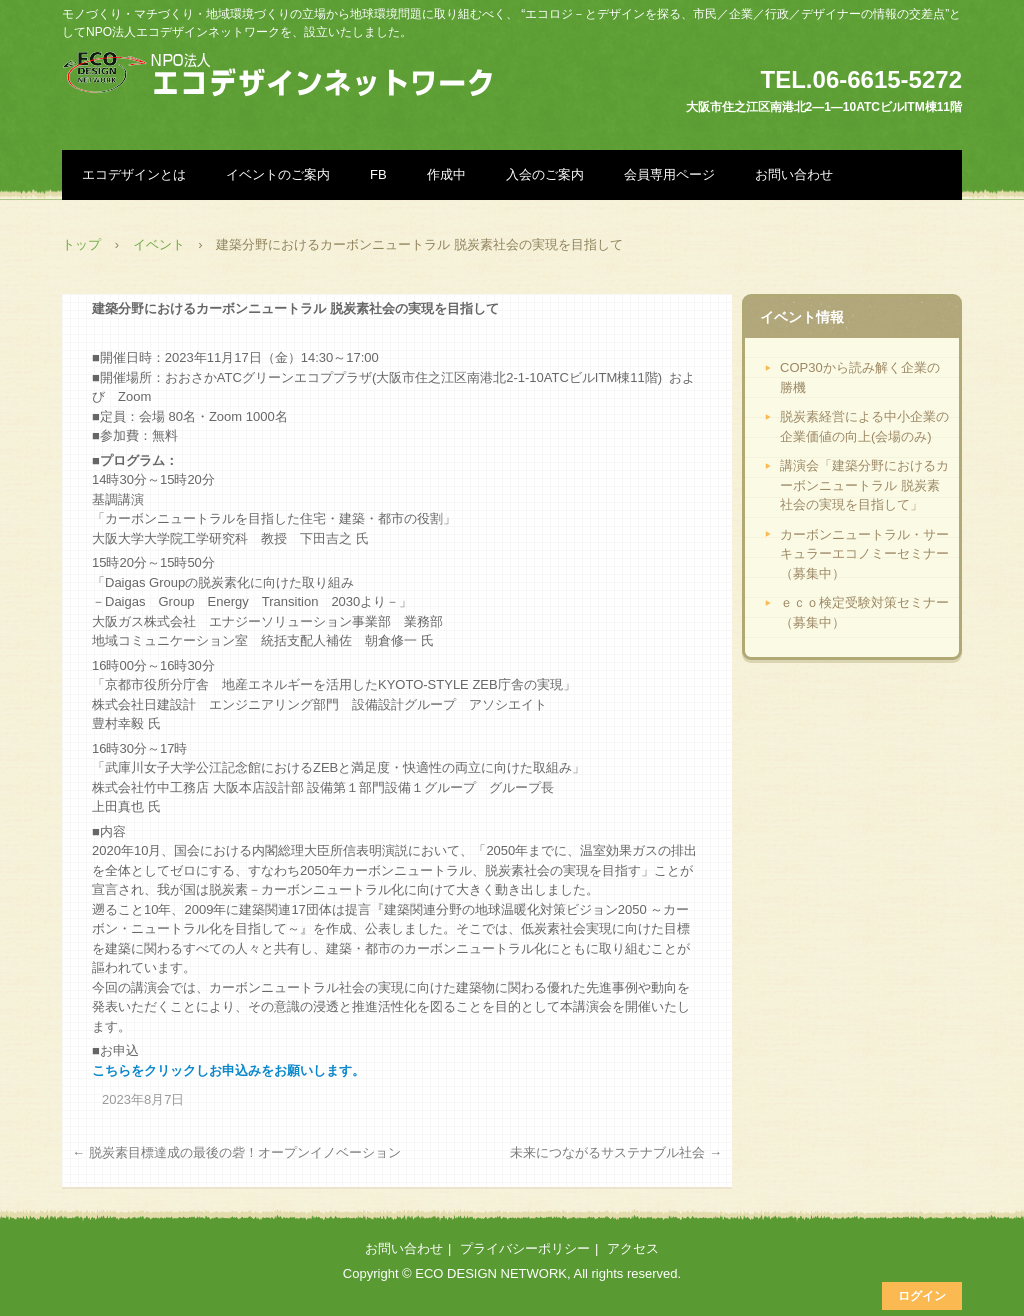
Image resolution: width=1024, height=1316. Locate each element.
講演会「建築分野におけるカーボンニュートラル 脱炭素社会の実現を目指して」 (864, 485)
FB (378, 174)
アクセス (633, 1248)
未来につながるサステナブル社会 (616, 1152)
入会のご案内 (545, 174)
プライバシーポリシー (525, 1248)
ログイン (922, 1296)
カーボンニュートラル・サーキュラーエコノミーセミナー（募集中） (864, 554)
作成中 (446, 174)
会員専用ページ (669, 174)
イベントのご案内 (278, 174)
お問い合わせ (794, 174)
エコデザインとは (134, 174)
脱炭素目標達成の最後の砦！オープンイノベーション (236, 1152)
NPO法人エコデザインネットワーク (284, 75)
